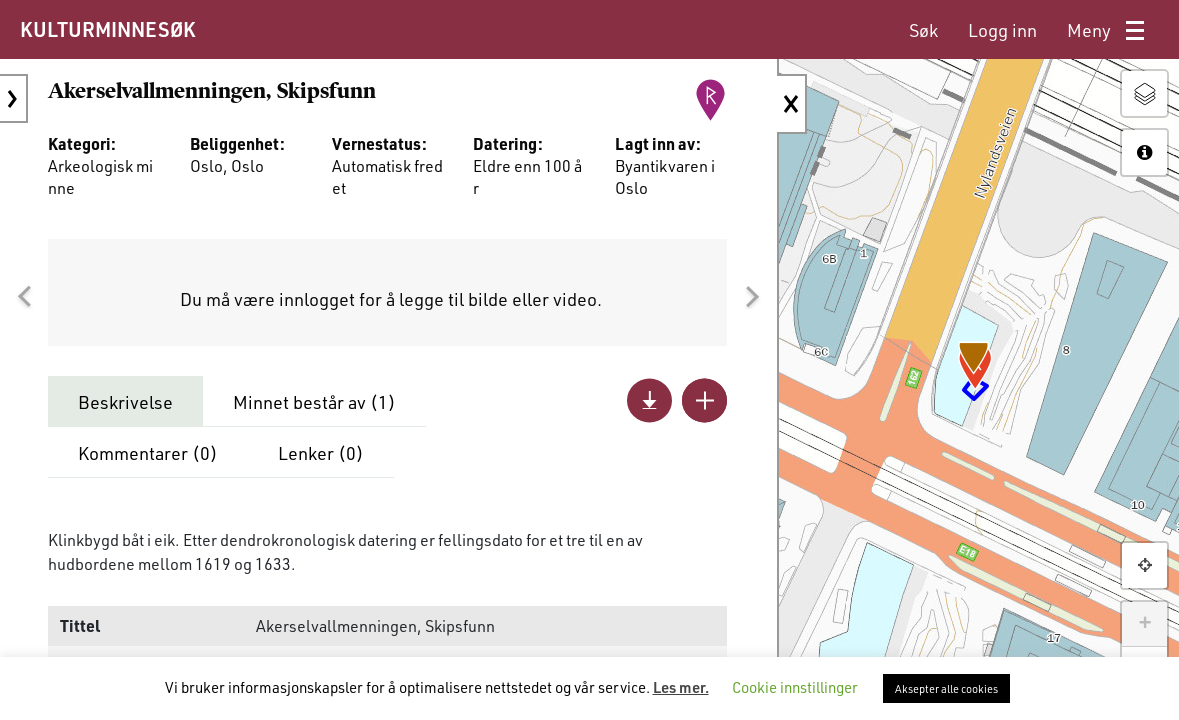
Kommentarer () (148, 453)
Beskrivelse (125, 402)
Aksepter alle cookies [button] (946, 688)
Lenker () (321, 453)
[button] (24, 297)
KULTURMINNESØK (107, 29)
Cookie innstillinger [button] (795, 687)
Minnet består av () (314, 402)
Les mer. (681, 687)
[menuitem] (923, 30)
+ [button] (1144, 624)
